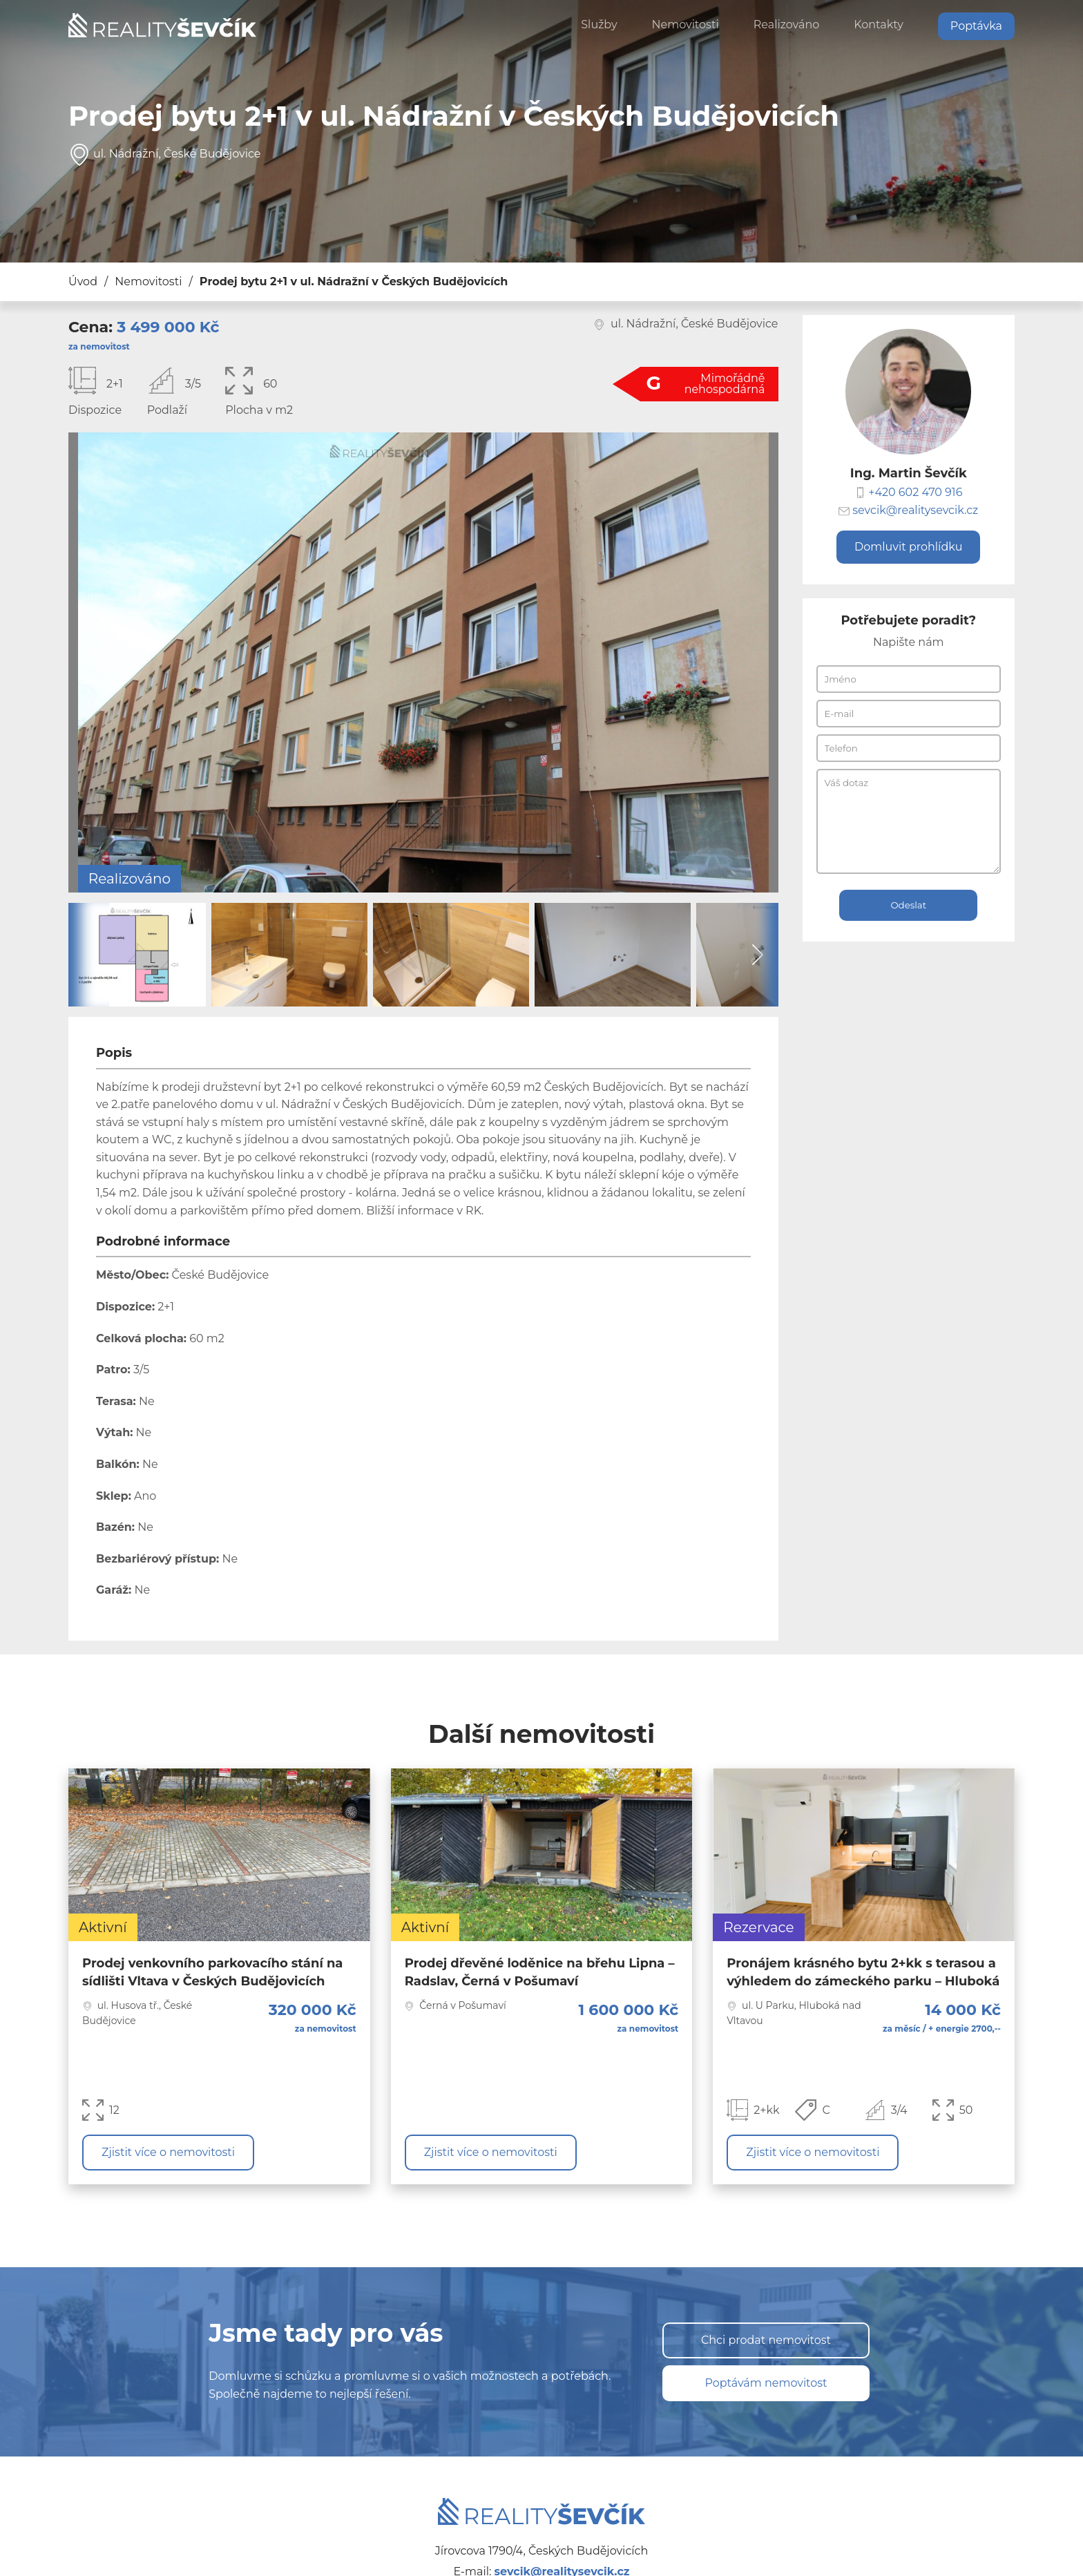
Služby (599, 24)
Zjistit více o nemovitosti (168, 2152)
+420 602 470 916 (915, 492)
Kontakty (878, 24)
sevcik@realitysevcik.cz (915, 511)
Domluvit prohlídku (908, 546)
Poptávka (976, 25)
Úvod (82, 281)
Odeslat (908, 904)
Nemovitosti (685, 24)
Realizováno (787, 24)
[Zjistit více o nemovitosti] (219, 1976)
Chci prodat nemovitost (766, 2340)
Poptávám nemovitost (766, 2382)
